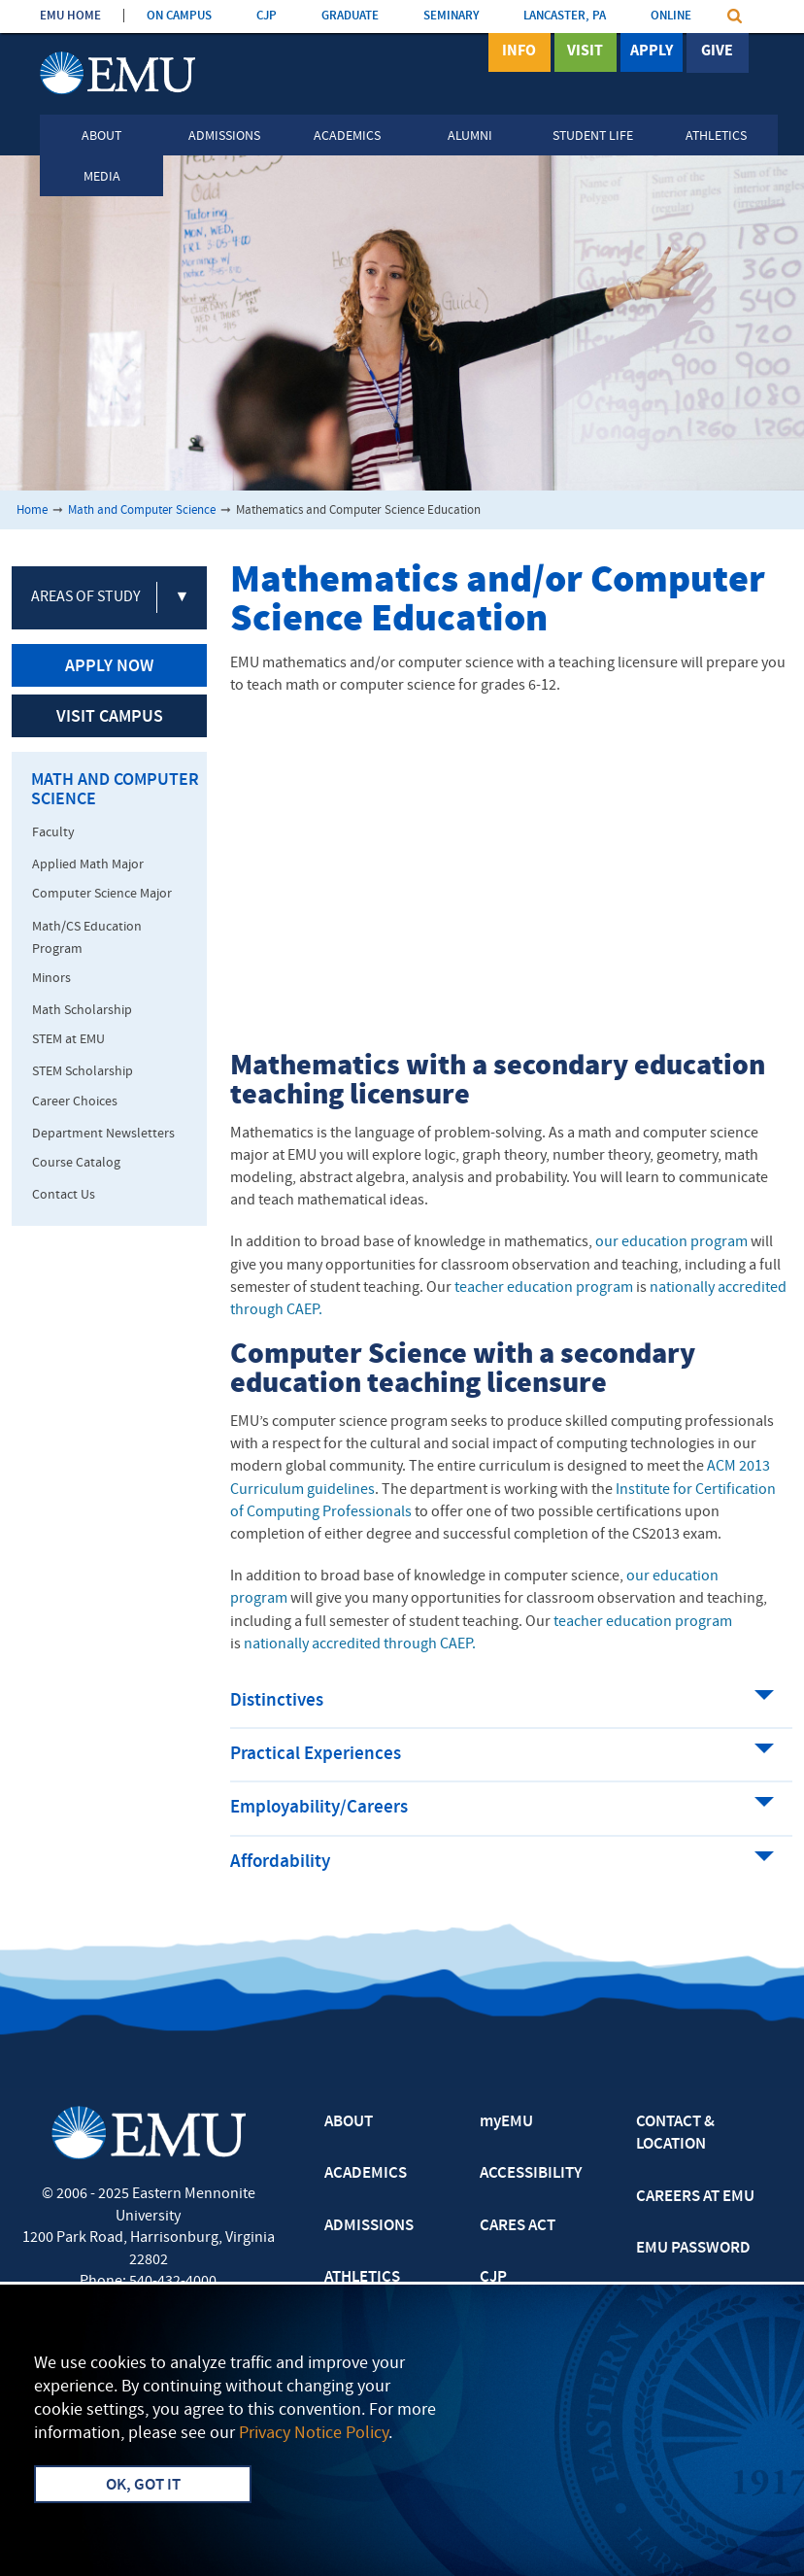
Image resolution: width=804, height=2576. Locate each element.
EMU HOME (70, 16)
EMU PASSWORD (693, 2248)
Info (519, 51)
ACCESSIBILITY (531, 2174)
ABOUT (348, 2122)
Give (717, 51)
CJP (266, 16)
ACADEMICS (365, 2174)
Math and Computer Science (142, 510)
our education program (671, 1242)
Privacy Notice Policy (313, 2433)
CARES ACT (517, 2226)
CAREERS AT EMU (695, 2197)
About (101, 136)
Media (102, 177)
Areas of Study (86, 597)
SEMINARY (451, 16)
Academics (347, 136)
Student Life (593, 136)
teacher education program (543, 1288)
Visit (585, 51)
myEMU (506, 2122)
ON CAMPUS (179, 16)
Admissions (224, 136)
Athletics (716, 136)
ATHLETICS (362, 2278)
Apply (651, 51)
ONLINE (671, 16)
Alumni (470, 136)
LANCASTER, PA (564, 16)
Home (32, 510)
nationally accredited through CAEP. (360, 1644)
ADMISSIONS (369, 2226)
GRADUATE (350, 16)
